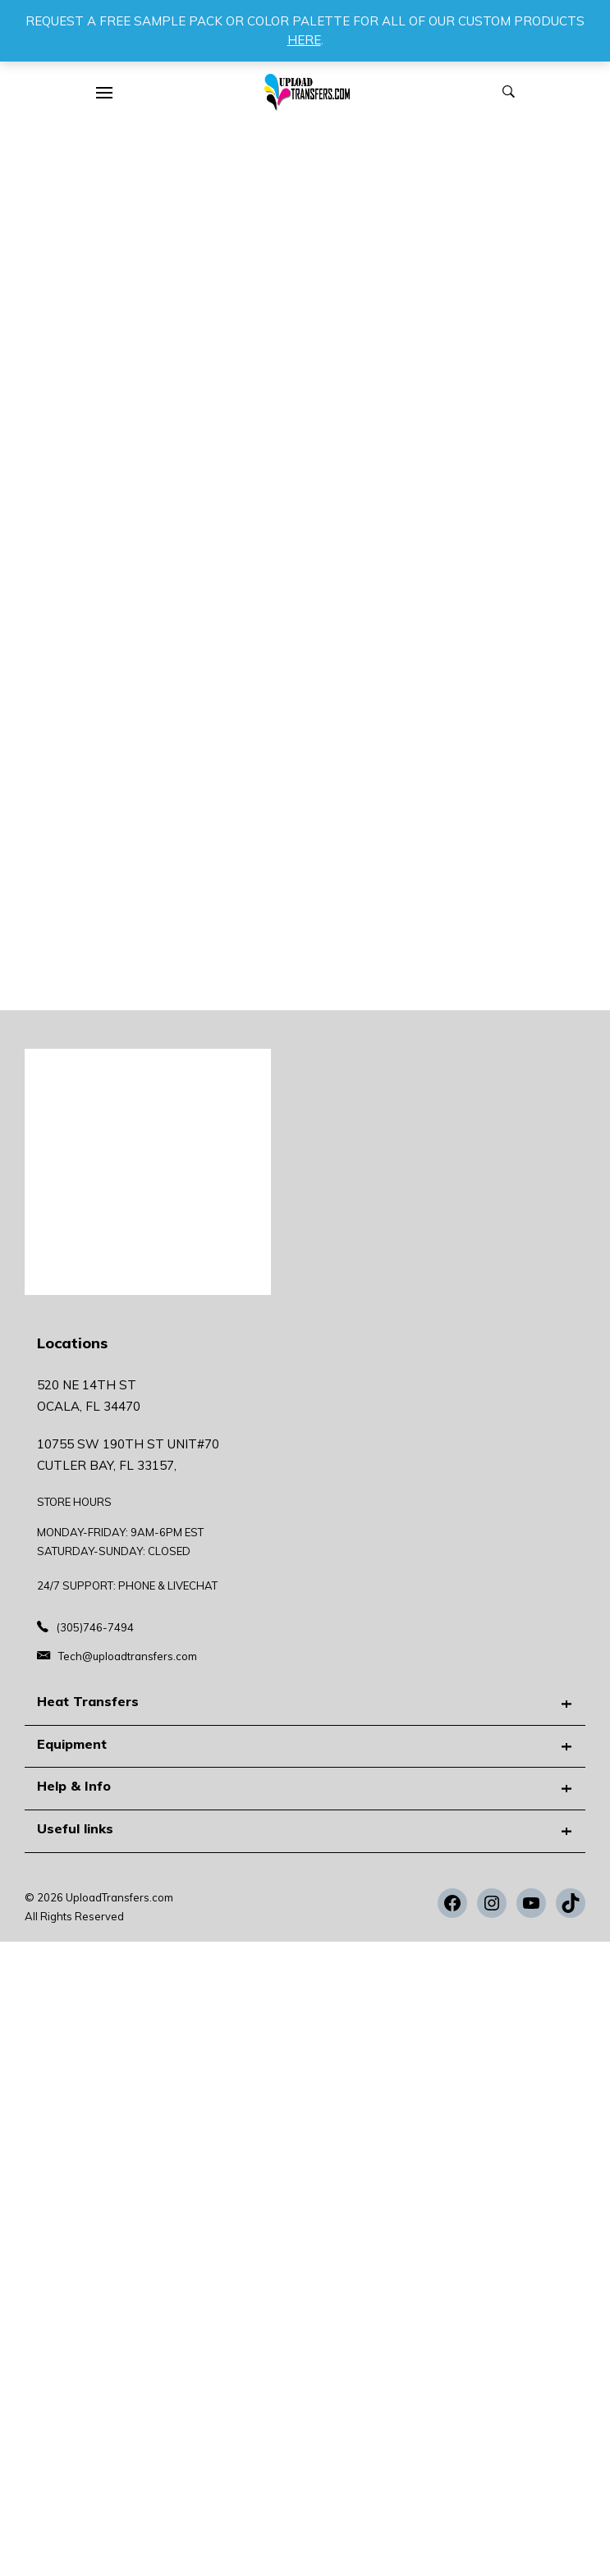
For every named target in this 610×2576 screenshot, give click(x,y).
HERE (304, 40)
